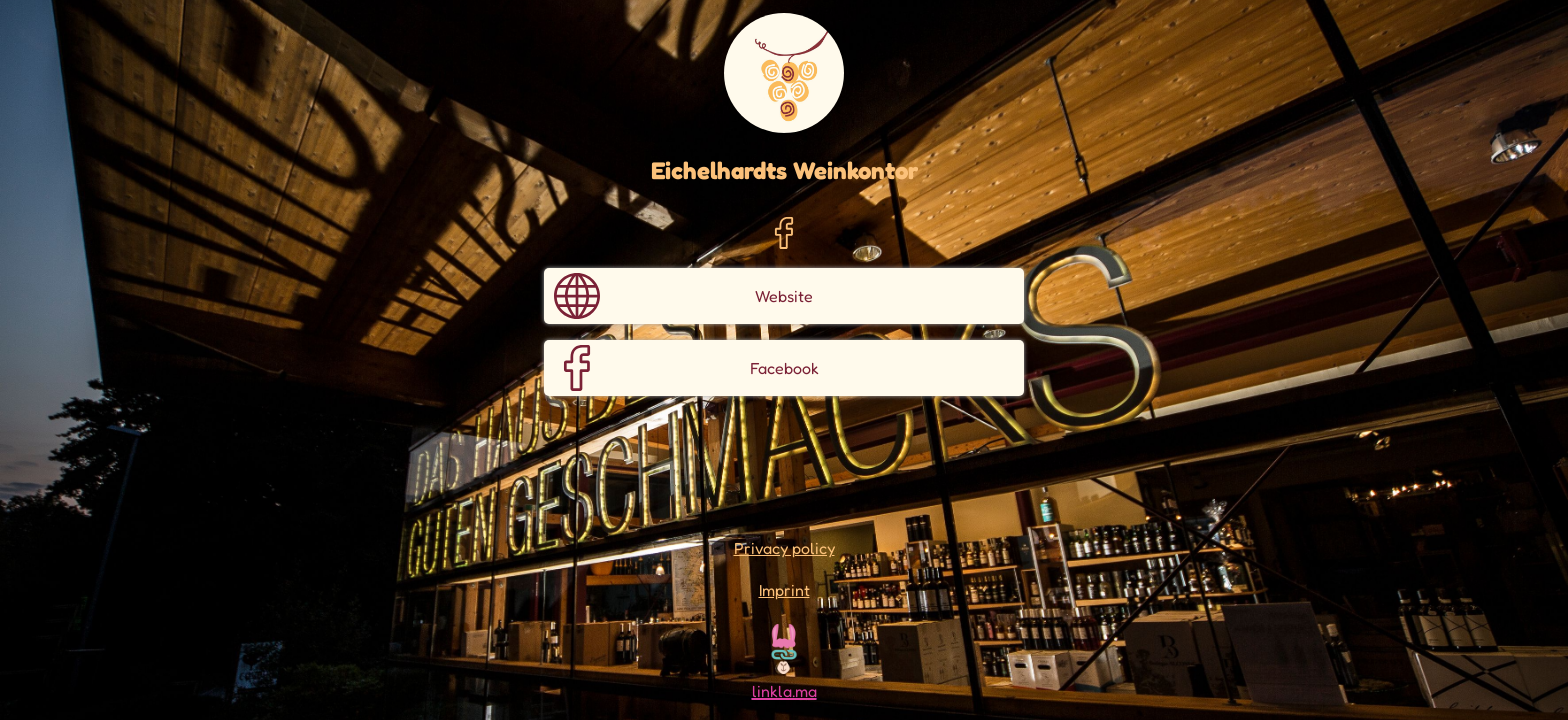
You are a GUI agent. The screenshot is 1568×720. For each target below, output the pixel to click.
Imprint (784, 590)
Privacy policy (784, 548)
